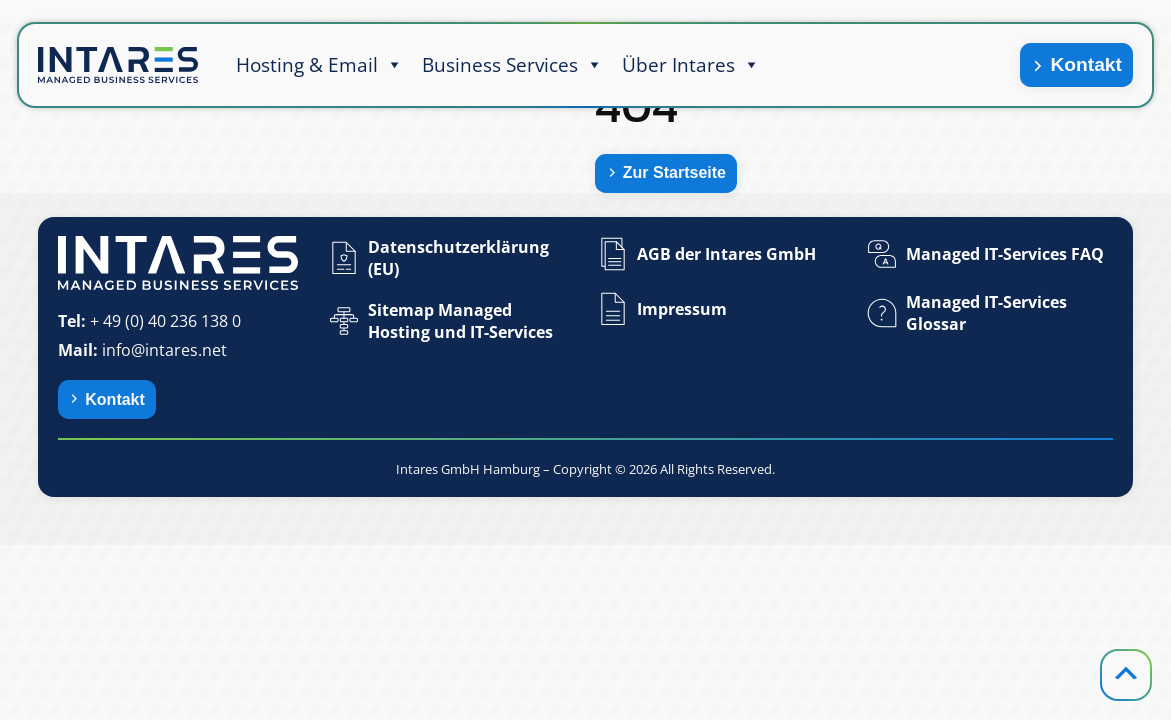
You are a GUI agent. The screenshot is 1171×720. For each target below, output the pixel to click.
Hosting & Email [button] (319, 65)
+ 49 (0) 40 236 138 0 (165, 321)
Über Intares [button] (691, 65)
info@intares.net (164, 350)
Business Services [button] (512, 65)
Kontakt (1085, 64)
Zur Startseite (674, 172)
